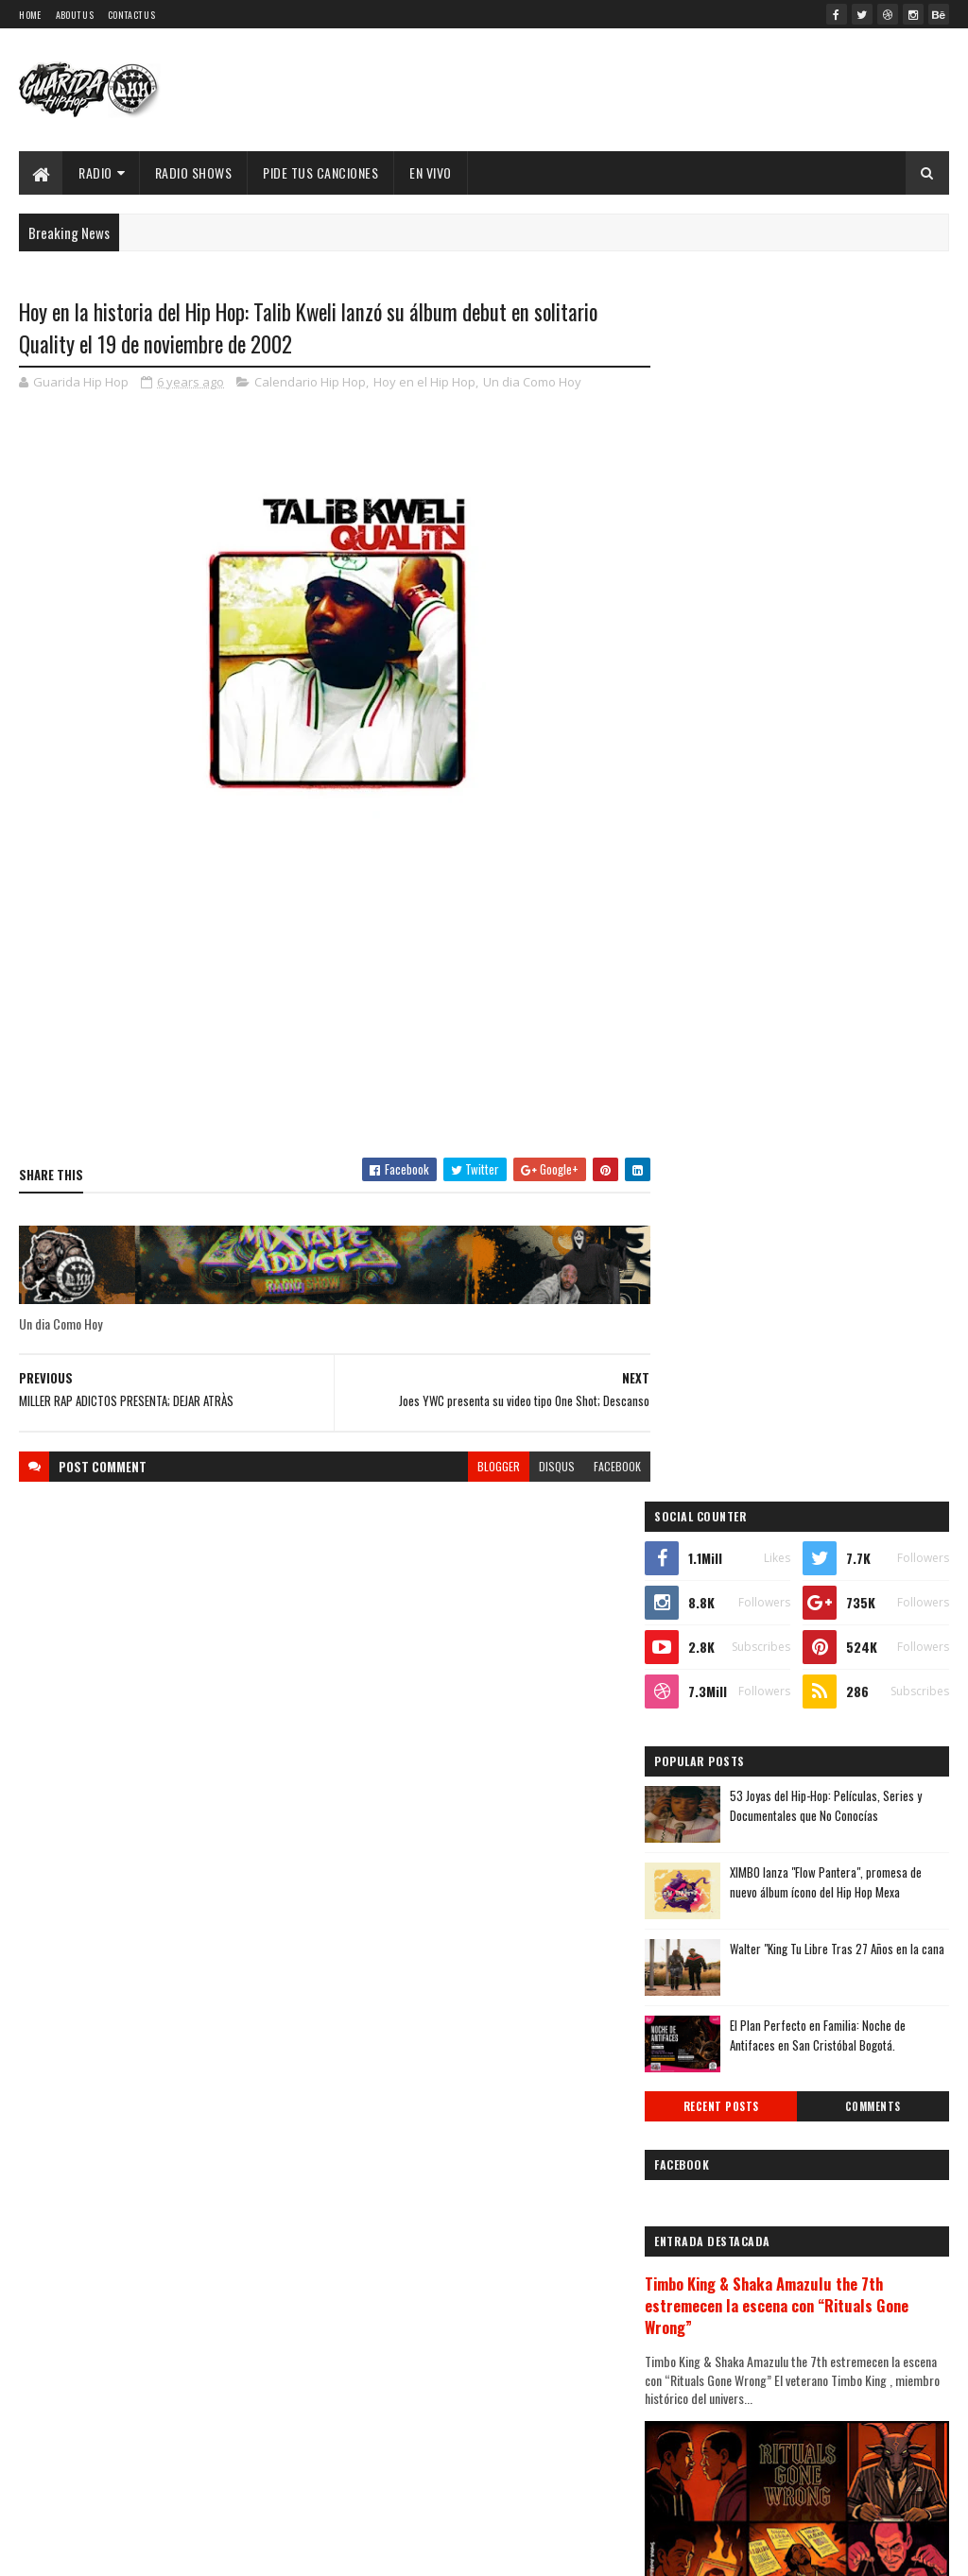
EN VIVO (430, 172)
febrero (710, 2041)
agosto (708, 1886)
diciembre (716, 1783)
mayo (702, 1963)
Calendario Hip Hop (310, 381)
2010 (705, 2339)
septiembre (720, 1860)
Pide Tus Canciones (320, 172)
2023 (707, 1679)
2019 (705, 2098)
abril (701, 1989)
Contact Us (131, 15)
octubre (710, 1834)
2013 (705, 2259)
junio (702, 1938)
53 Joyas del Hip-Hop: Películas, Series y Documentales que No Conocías (851, 631)
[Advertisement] (329, 1007)
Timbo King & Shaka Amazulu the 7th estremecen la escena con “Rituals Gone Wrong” (802, 1132)
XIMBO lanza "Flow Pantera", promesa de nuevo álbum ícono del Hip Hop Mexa (851, 708)
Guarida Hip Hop (335, 2550)
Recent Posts (739, 932)
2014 (706, 2232)
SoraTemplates (185, 2550)
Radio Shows (194, 172)
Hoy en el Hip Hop (424, 381)
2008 (707, 2393)
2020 (707, 1759)
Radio (95, 172)
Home (30, 15)
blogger (487, 1467)
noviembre (718, 1808)
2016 (705, 2179)
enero (704, 2066)
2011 (704, 2313)
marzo (705, 2014)
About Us (75, 15)
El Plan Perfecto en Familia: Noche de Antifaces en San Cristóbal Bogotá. (843, 861)
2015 (705, 2205)
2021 (705, 1733)
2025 (707, 1625)
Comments (879, 932)
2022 (707, 1705)
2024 (707, 1652)
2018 (705, 2126)
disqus (545, 1467)
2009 (707, 2366)
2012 (705, 2285)
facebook (606, 1467)
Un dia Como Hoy (532, 381)
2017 (705, 2152)
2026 (707, 1598)
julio (700, 1911)
